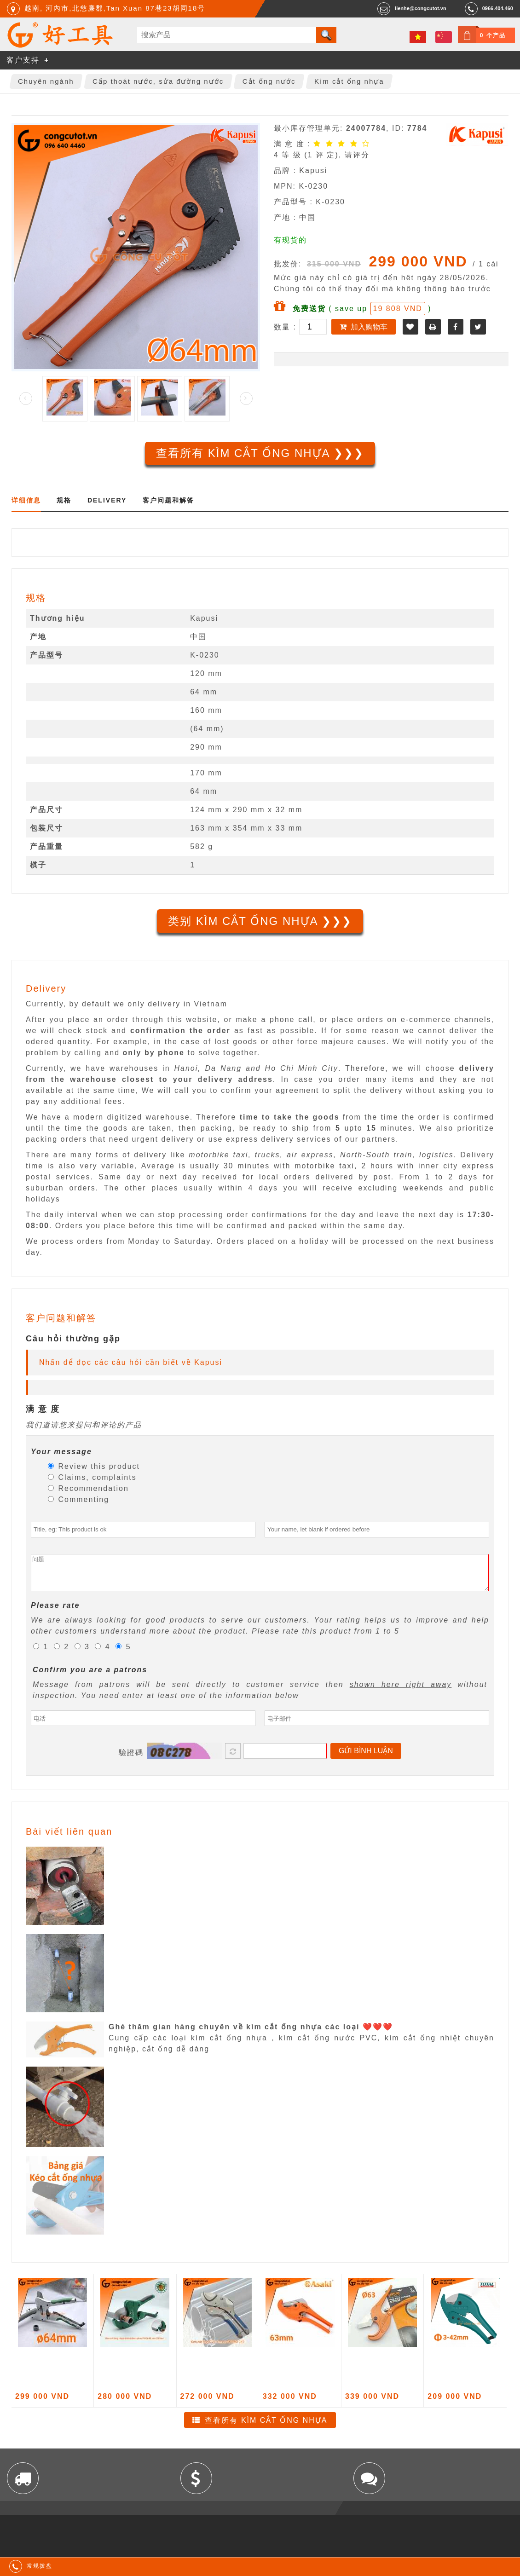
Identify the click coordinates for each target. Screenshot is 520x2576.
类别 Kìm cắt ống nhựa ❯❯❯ (260, 921)
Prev (25, 398)
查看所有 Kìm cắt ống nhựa (266, 2427)
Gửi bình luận (366, 1758)
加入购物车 (369, 327)
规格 (64, 500)
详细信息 (26, 500)
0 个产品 (493, 35)
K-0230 (205, 655)
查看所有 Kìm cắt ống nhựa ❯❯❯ (260, 453)
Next (246, 398)
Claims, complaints (92, 1477)
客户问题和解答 (168, 500)
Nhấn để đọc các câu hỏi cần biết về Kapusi (130, 1362)
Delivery (107, 500)
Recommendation (88, 1488)
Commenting (78, 1499)
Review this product (94, 1466)
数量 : (286, 327)
